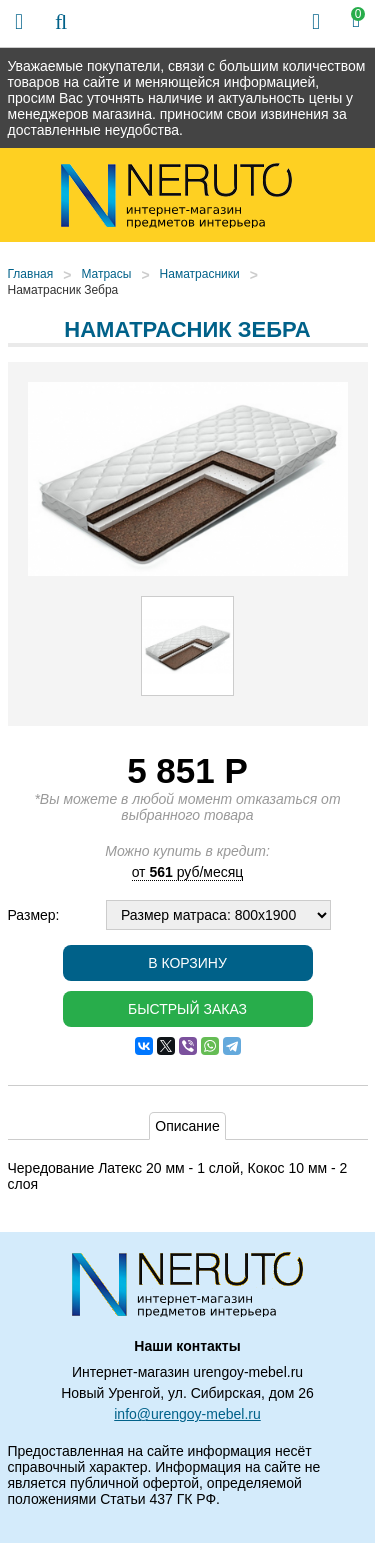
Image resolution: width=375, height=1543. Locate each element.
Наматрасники (200, 274)
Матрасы (106, 274)
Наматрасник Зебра (63, 290)
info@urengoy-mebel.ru (187, 1414)
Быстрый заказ (187, 1009)
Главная (31, 274)
